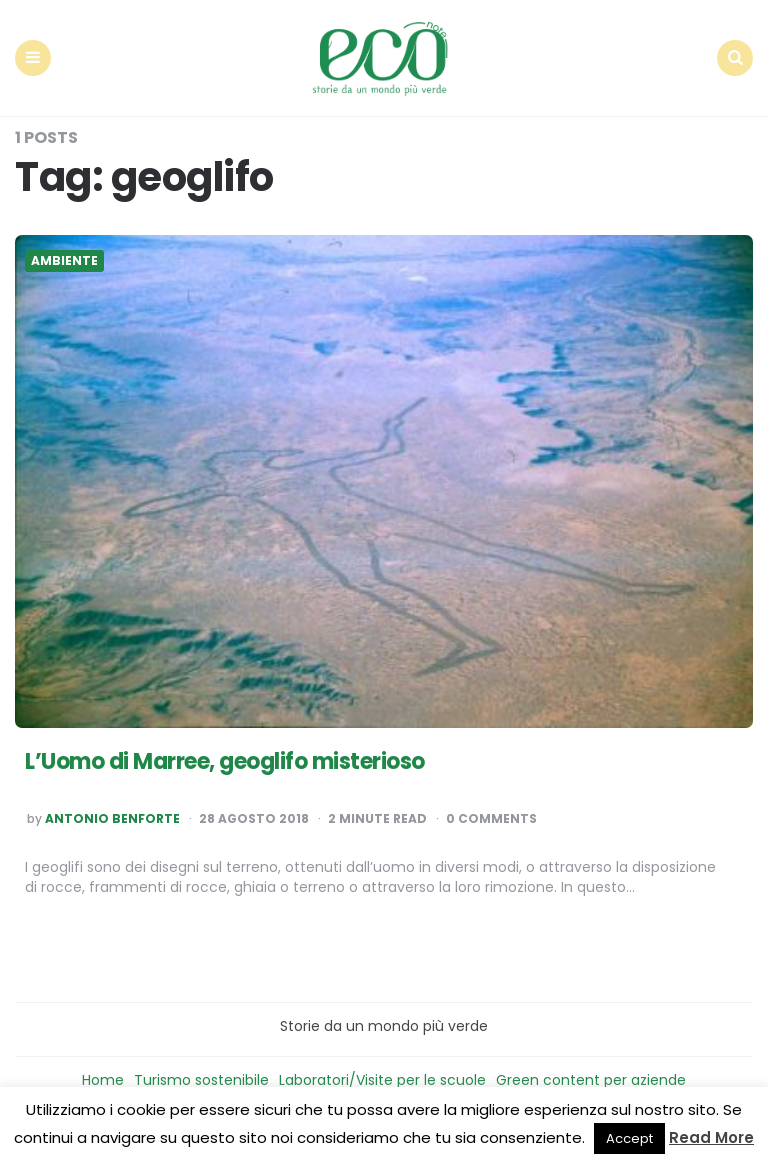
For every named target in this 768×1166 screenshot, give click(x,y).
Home (103, 1080)
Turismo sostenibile (201, 1080)
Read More (711, 1137)
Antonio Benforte (112, 819)
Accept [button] (629, 1138)
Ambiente (64, 261)
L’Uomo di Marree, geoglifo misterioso (225, 761)
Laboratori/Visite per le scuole (382, 1080)
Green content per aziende (591, 1080)
